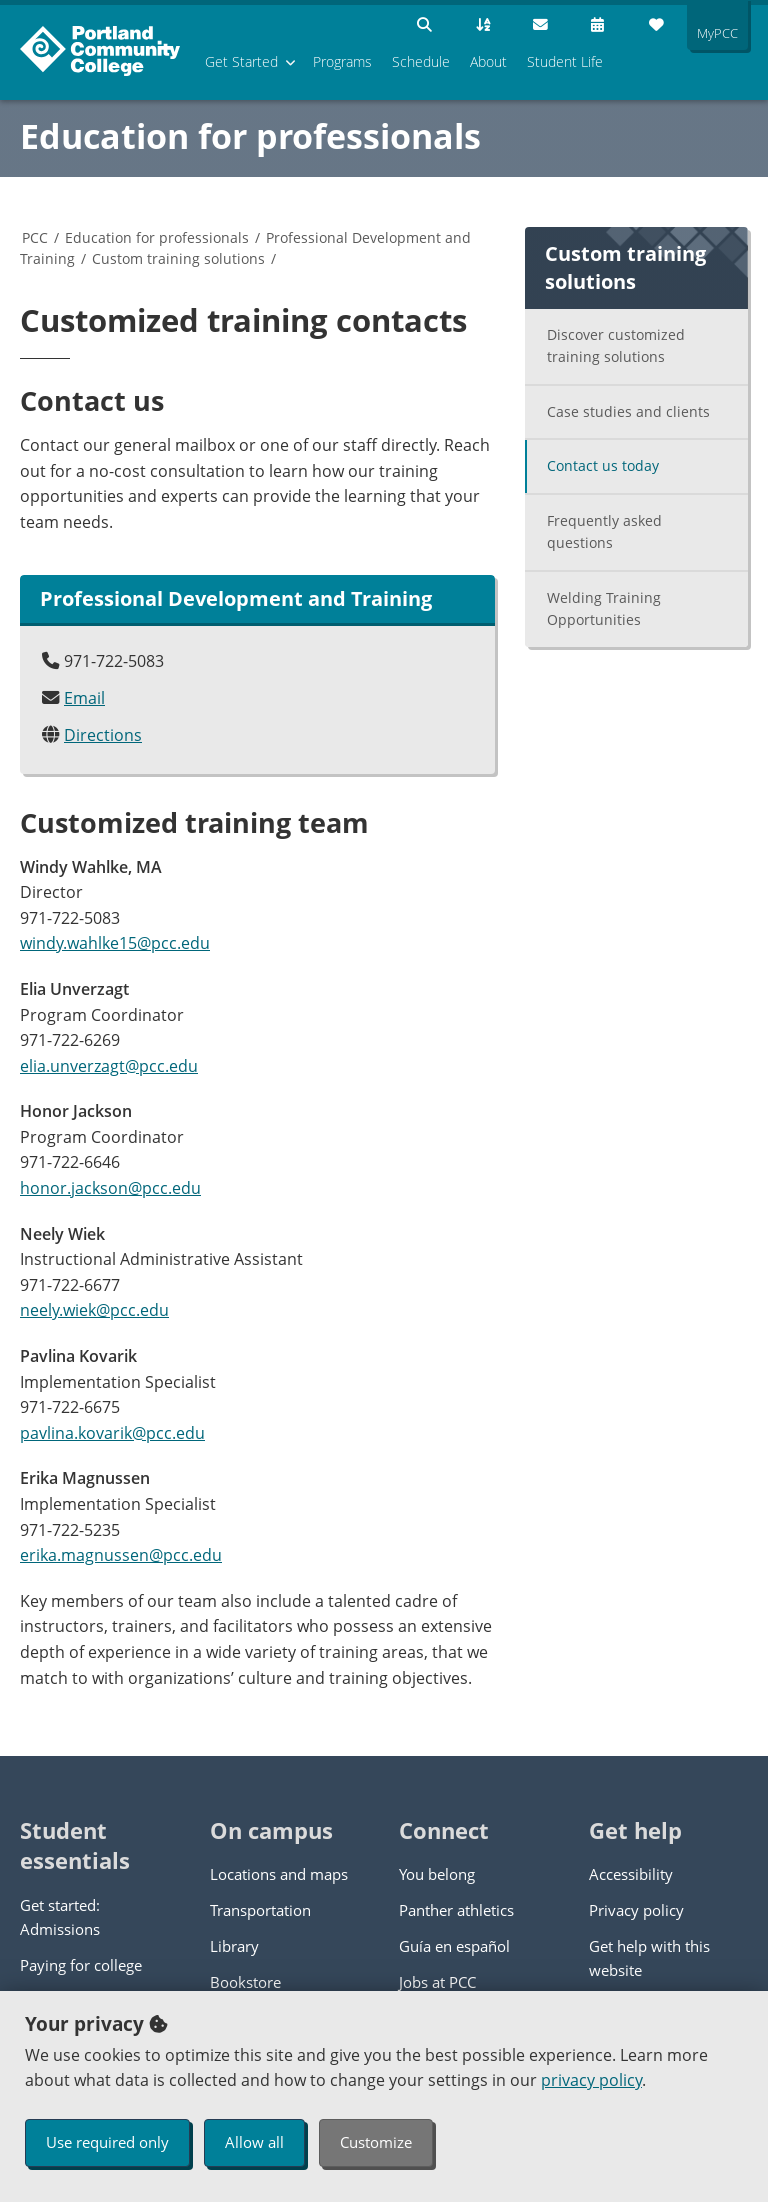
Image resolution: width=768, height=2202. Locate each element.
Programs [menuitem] (342, 61)
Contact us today (603, 465)
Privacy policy (636, 1910)
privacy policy (591, 2080)
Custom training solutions (178, 258)
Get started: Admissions (60, 1917)
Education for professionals (250, 136)
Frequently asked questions (604, 532)
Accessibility (631, 1874)
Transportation (260, 1910)
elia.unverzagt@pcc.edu (109, 1066)
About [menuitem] (488, 61)
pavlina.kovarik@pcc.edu (112, 1433)
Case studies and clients (628, 411)
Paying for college (81, 1965)
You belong (437, 1874)
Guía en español (454, 1946)
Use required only (107, 2142)
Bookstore (245, 1982)
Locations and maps (279, 1874)
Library (234, 1946)
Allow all (254, 2142)
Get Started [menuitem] (241, 61)
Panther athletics (456, 1910)
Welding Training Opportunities (604, 609)
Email (84, 698)
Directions (103, 735)
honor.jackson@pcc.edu (110, 1188)
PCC (35, 237)
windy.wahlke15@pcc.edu (115, 943)
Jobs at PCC (437, 1982)
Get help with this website (649, 1958)
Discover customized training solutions (616, 346)
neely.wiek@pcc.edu (94, 1310)
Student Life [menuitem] (565, 61)
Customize (376, 2142)
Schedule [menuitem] (421, 61)
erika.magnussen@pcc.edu (121, 1555)
